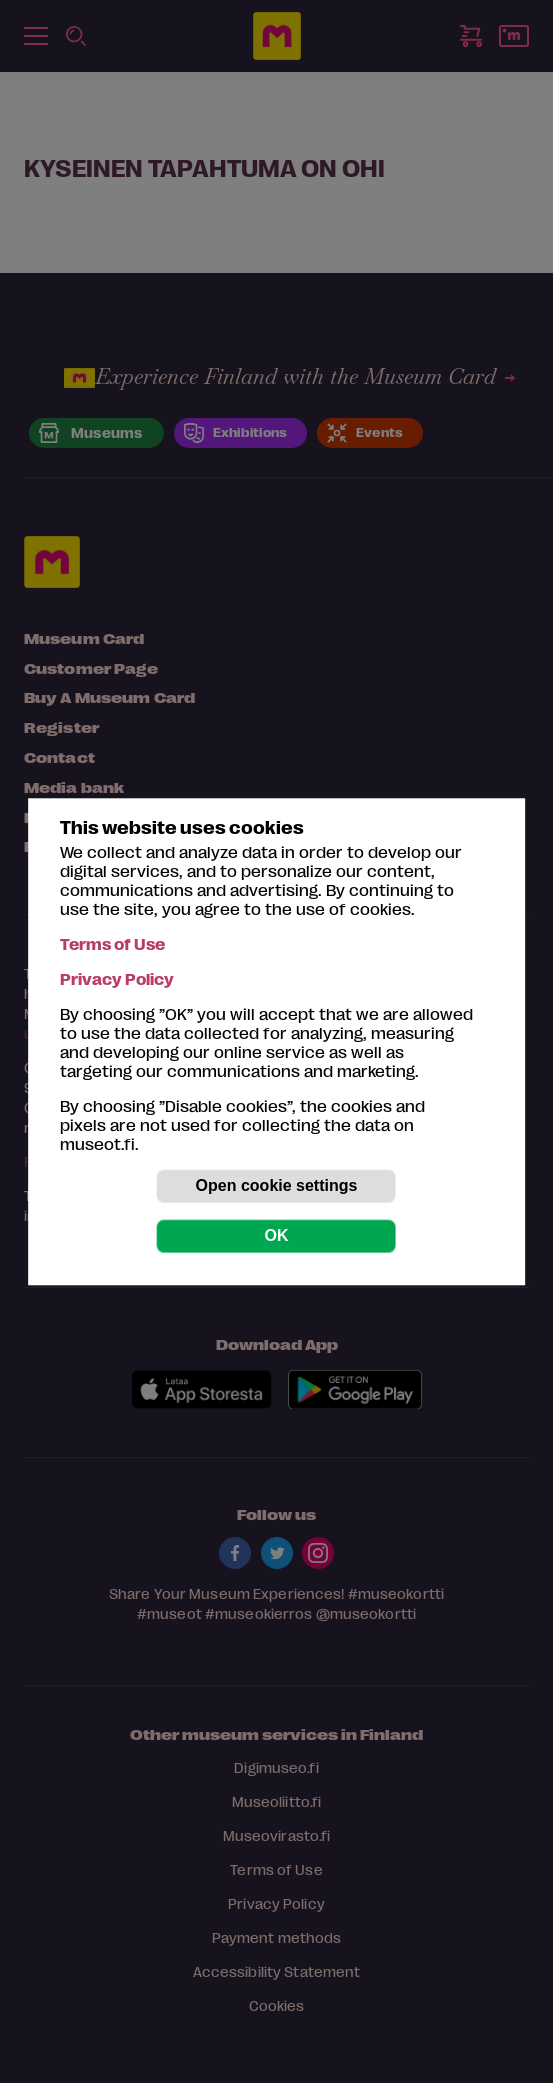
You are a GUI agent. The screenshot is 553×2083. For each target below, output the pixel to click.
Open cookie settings (277, 1185)
